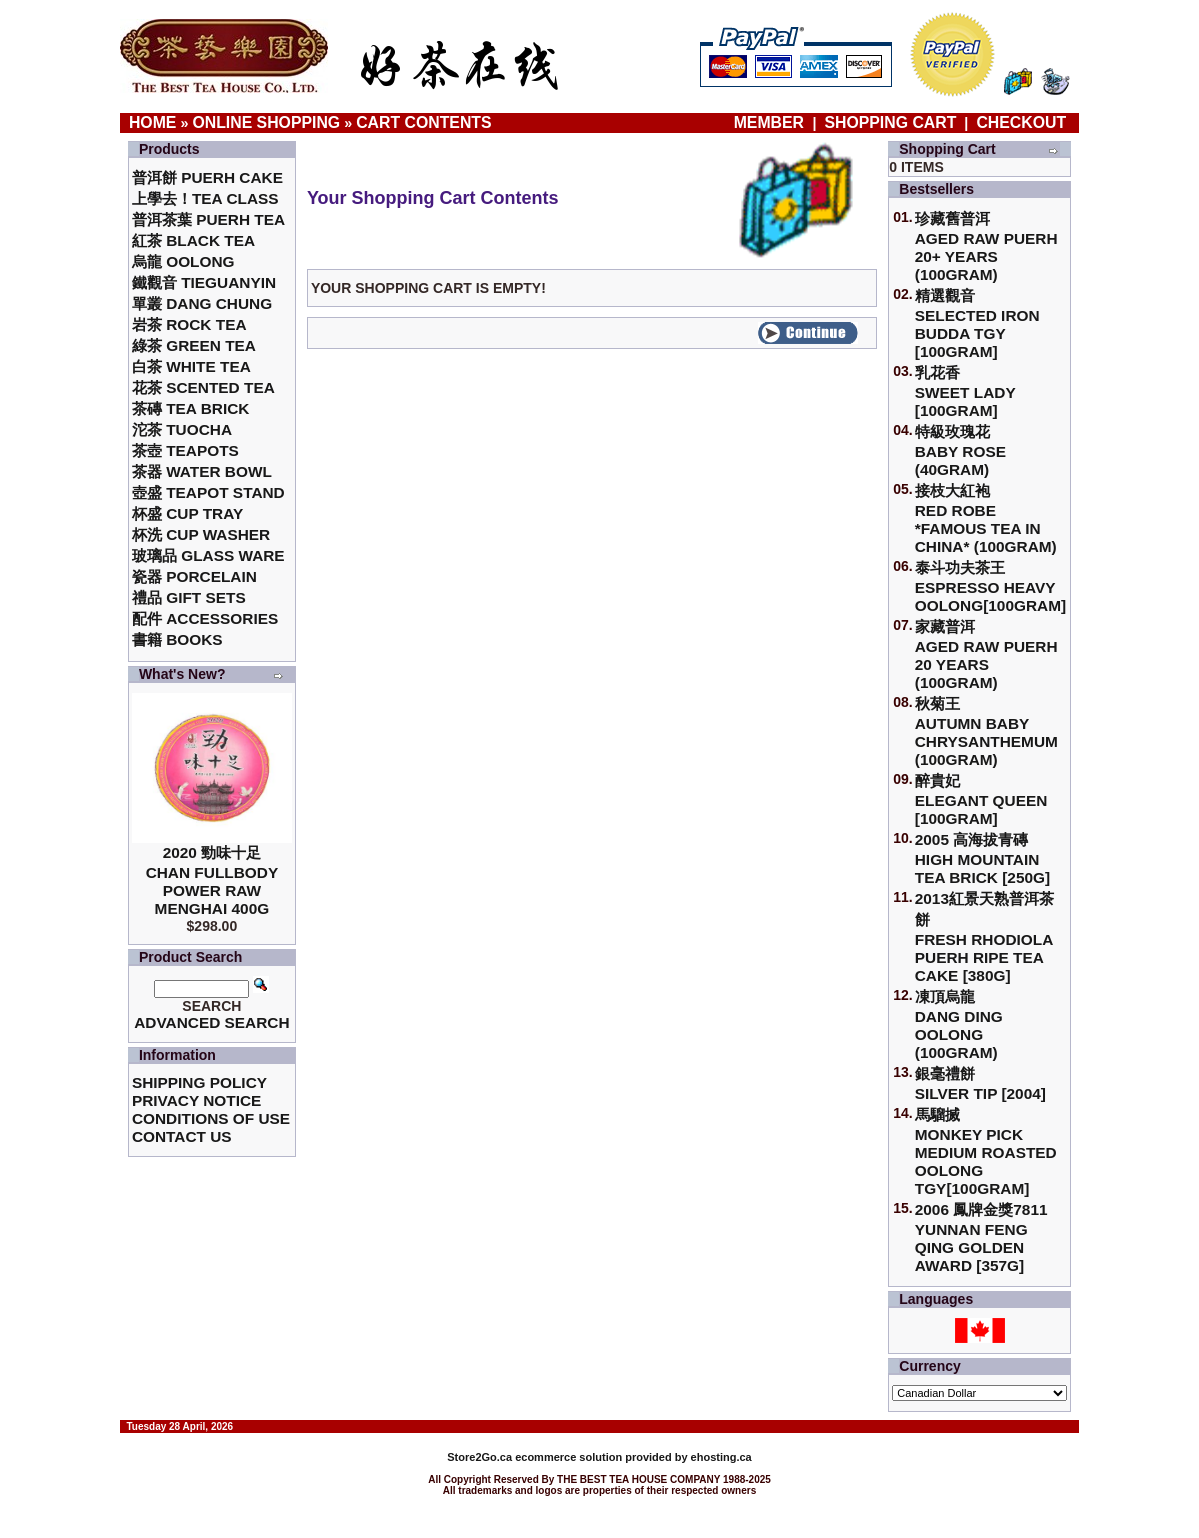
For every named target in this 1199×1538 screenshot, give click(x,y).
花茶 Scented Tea (203, 387)
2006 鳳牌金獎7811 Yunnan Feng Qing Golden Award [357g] (981, 1237)
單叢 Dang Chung (202, 303)
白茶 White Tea (191, 366)
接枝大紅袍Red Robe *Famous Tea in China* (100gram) (986, 518)
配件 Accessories (205, 618)
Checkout (1021, 122)
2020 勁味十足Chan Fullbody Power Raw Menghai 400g (212, 880)
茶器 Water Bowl (202, 471)
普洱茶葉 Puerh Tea (208, 219)
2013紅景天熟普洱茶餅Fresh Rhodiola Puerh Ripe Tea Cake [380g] (984, 937)
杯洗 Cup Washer (201, 534)
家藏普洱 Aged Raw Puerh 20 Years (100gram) (986, 654)
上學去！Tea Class (205, 198)
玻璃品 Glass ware (208, 555)
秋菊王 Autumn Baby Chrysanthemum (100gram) (986, 731)
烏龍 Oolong (183, 261)
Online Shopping (266, 122)
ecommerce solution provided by (568, 1457)
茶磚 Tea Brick (191, 408)
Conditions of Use (211, 1118)
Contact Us (182, 1136)
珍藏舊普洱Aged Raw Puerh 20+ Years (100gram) (986, 246)
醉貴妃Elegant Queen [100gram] (981, 799)
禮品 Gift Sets (189, 597)
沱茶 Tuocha (182, 429)
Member (771, 122)
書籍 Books (177, 639)
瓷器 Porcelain (194, 576)
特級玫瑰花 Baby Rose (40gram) (960, 450)
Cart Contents (423, 122)
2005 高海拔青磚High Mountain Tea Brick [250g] (982, 858)
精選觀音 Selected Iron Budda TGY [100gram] (977, 323)
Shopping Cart (890, 122)
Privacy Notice (196, 1100)
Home (153, 122)
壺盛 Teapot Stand (208, 492)
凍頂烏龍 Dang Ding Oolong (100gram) (959, 1024)
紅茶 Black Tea (193, 240)
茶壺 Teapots (185, 450)
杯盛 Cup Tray (187, 513)
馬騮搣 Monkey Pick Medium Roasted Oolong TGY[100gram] (986, 1151)
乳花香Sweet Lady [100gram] (965, 391)
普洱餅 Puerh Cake (207, 177)
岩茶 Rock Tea (189, 324)
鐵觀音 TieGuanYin (204, 282)
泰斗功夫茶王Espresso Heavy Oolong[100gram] (990, 586)
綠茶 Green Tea (194, 345)
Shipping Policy (199, 1082)
